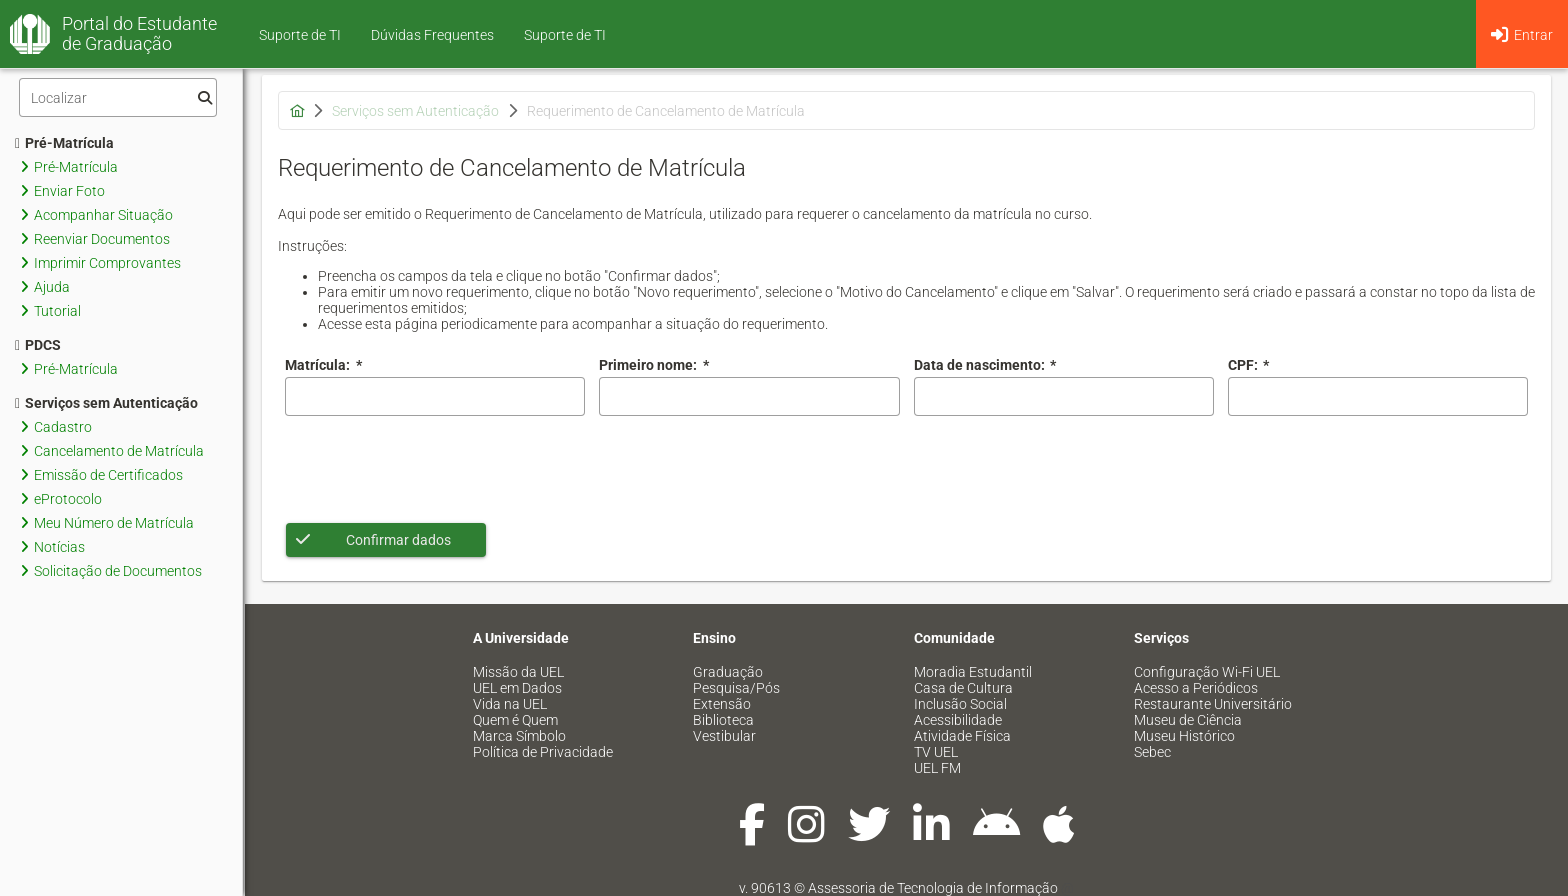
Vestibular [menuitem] (724, 736)
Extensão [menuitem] (722, 704)
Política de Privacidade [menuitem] (543, 752)
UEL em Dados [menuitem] (517, 688)
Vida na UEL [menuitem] (510, 704)
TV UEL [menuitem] (936, 752)
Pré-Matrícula (64, 143)
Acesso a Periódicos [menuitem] (1196, 688)
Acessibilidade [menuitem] (958, 720)
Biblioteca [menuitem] (723, 720)
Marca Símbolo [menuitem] (519, 736)
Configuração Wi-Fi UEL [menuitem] (1207, 672)
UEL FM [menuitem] (937, 768)
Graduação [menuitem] (728, 672)
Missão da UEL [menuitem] (518, 672)
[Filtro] (118, 97)
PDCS (38, 345)
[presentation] (437, 469)
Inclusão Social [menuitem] (960, 704)
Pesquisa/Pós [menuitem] (736, 688)
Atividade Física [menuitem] (962, 736)
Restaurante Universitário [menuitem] (1213, 704)
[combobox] (1064, 396)
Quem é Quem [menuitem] (515, 720)
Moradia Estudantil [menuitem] (973, 672)
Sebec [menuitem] (1152, 752)
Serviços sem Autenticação (106, 403)
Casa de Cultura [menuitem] (963, 688)
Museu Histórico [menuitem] (1184, 736)
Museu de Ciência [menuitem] (1188, 720)
